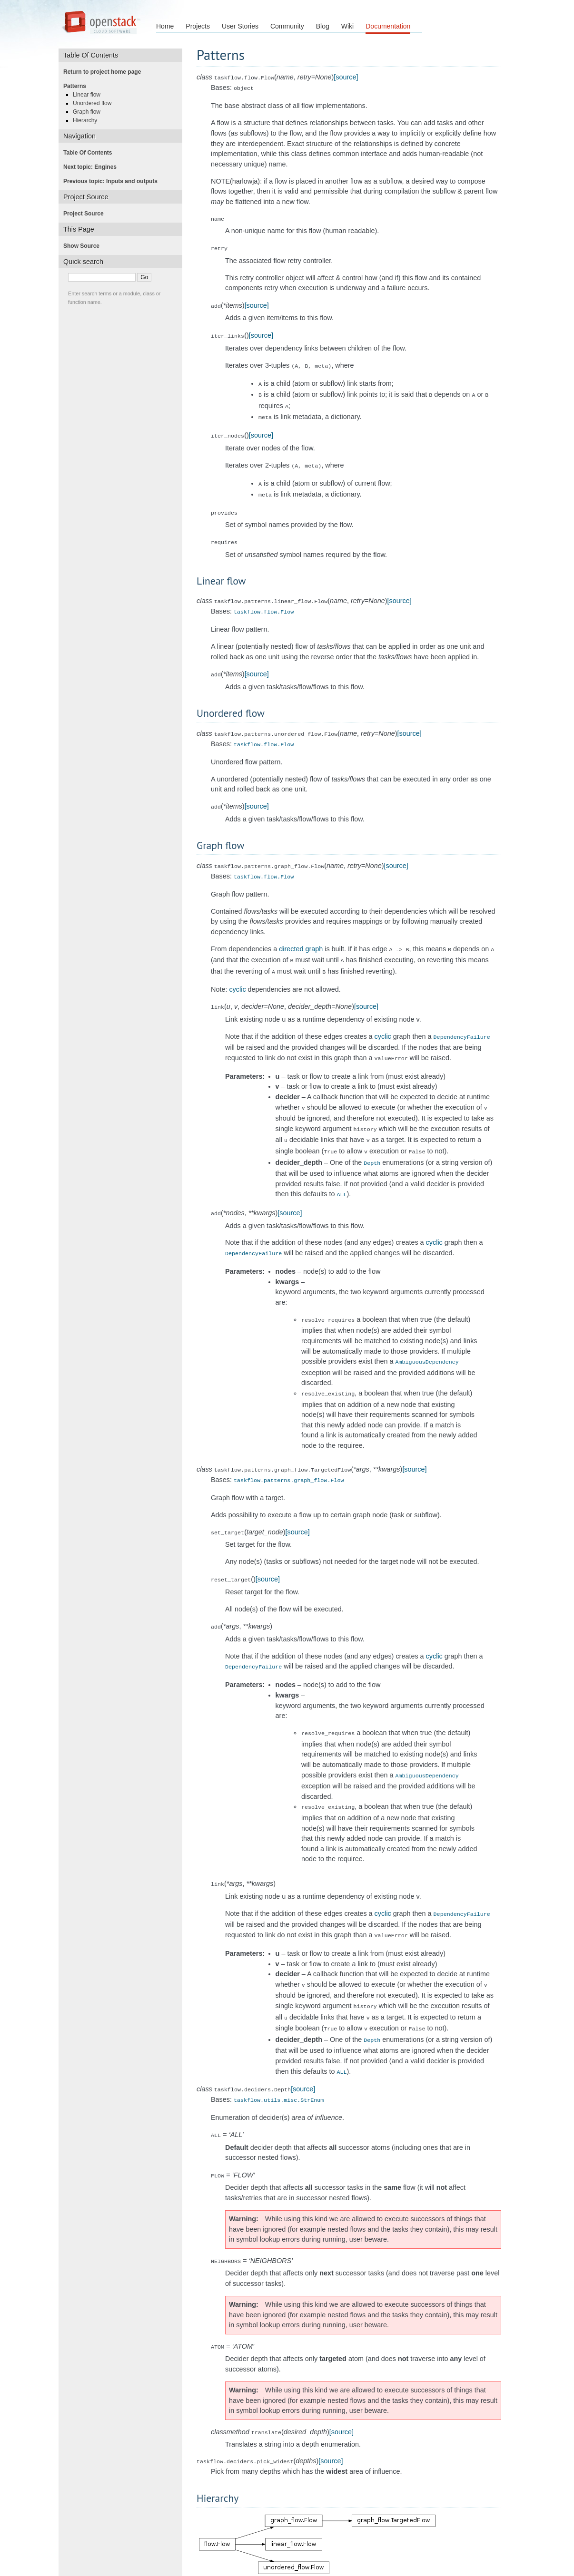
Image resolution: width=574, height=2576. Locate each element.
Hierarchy (88, 120)
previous (482, 2549)
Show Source (84, 246)
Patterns (77, 86)
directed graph (301, 933)
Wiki (347, 26)
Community (287, 26)
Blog (322, 26)
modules (533, 2549)
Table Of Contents (90, 152)
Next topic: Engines (93, 167)
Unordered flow (95, 103)
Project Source (86, 213)
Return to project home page (105, 71)
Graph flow (89, 111)
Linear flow (89, 94)
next (507, 2549)
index (561, 2549)
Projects (198, 26)
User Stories (240, 26)
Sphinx (432, 2566)
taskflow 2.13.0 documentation (51, 2549)
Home (165, 26)
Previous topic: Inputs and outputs (113, 181)
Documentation (388, 26)
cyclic (237, 971)
